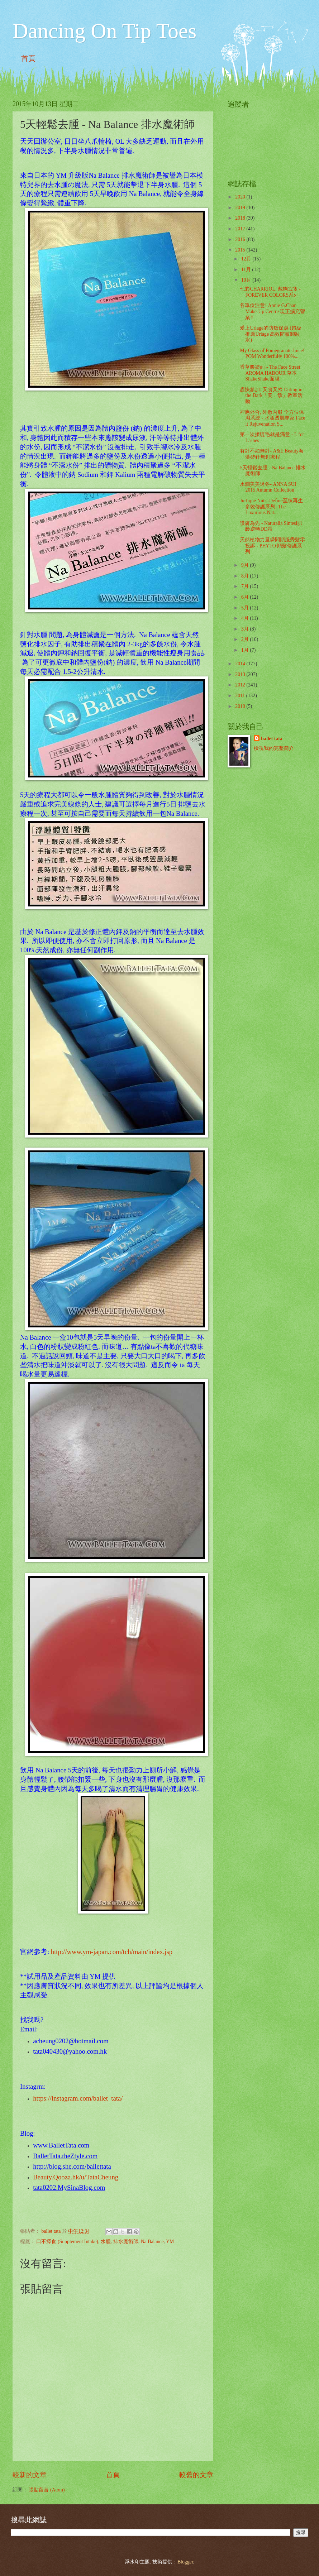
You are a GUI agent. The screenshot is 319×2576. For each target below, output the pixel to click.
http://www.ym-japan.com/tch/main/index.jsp (111, 1951)
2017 (240, 228)
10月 (246, 280)
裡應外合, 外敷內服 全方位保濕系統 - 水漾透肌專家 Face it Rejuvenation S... (272, 418)
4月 (245, 618)
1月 (245, 650)
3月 (245, 629)
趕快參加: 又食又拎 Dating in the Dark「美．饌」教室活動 (271, 395)
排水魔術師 (125, 2241)
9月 (245, 565)
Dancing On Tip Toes (104, 31)
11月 (246, 269)
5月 (245, 608)
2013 (240, 674)
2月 (245, 639)
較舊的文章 (196, 2475)
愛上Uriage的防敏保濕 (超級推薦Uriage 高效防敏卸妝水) (270, 334)
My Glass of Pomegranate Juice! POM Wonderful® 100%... (272, 353)
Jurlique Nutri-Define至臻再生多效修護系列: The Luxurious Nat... (271, 506)
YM (170, 2241)
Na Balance (152, 2241)
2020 (240, 197)
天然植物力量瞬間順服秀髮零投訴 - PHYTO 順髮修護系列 (272, 545)
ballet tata (271, 738)
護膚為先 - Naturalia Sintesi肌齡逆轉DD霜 (271, 526)
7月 (245, 586)
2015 (240, 250)
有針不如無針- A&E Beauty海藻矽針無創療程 (272, 454)
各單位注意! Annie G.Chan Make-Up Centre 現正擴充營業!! (272, 311)
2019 (240, 207)
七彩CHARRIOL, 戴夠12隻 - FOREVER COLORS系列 (270, 292)
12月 (246, 259)
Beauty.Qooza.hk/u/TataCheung (75, 2177)
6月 (245, 597)
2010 (240, 706)
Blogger (185, 2562)
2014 (240, 663)
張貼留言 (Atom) (47, 2490)
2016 (240, 239)
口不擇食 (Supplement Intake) (67, 2241)
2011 (240, 695)
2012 (240, 685)
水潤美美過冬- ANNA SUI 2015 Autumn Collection (268, 487)
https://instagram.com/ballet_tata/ (78, 2098)
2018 (240, 218)
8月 (245, 576)
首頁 (28, 58)
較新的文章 (30, 2475)
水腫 (106, 2241)
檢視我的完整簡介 (274, 748)
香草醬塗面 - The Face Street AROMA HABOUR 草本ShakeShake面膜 (270, 373)
